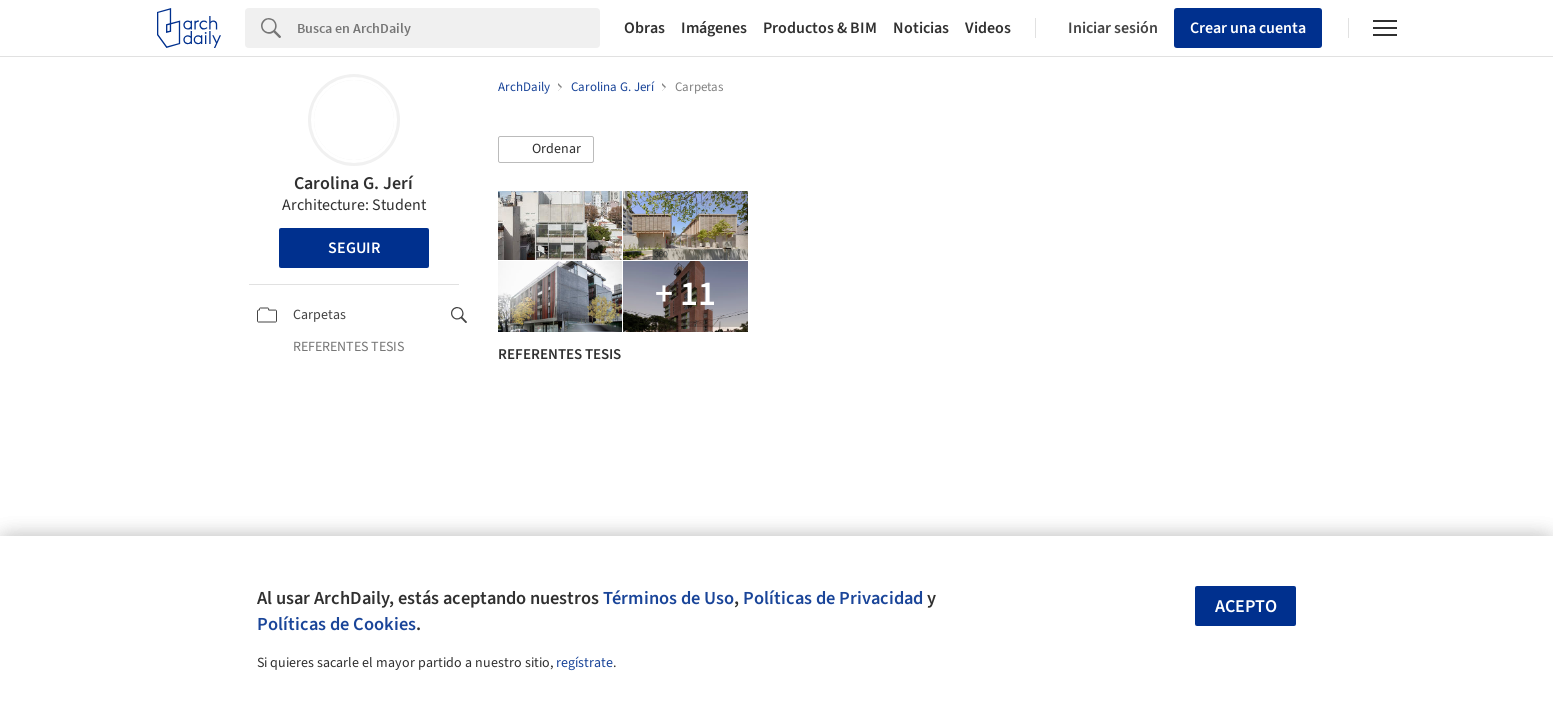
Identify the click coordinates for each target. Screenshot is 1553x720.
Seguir (354, 248)
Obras (644, 28)
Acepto (1246, 606)
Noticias (921, 28)
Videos (988, 28)
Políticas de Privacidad (833, 598)
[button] (546, 150)
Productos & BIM (820, 28)
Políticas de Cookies (336, 624)
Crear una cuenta (1248, 28)
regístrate (584, 663)
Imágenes (714, 28)
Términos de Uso (668, 598)
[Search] (448, 28)
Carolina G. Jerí (353, 183)
